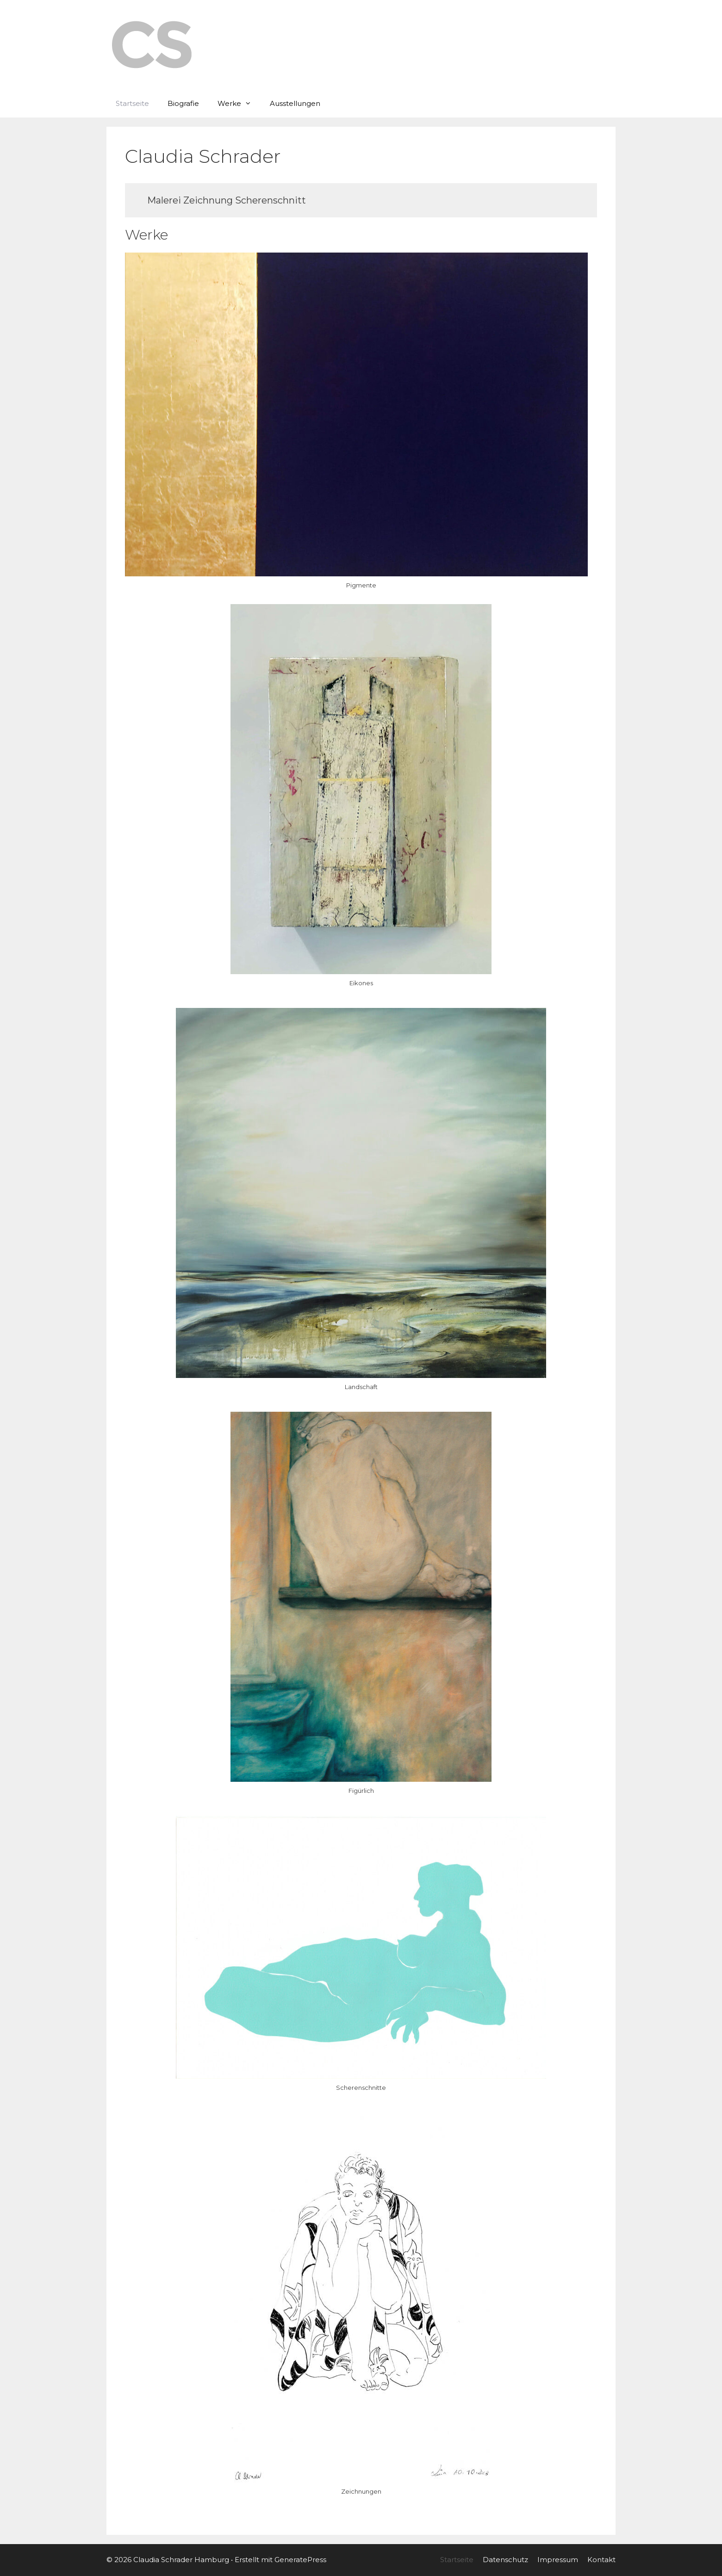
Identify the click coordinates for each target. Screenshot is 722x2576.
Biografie (183, 103)
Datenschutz (505, 2559)
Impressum (557, 2559)
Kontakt (601, 2559)
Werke (239, 103)
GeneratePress (300, 2559)
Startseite (132, 103)
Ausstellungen (295, 103)
